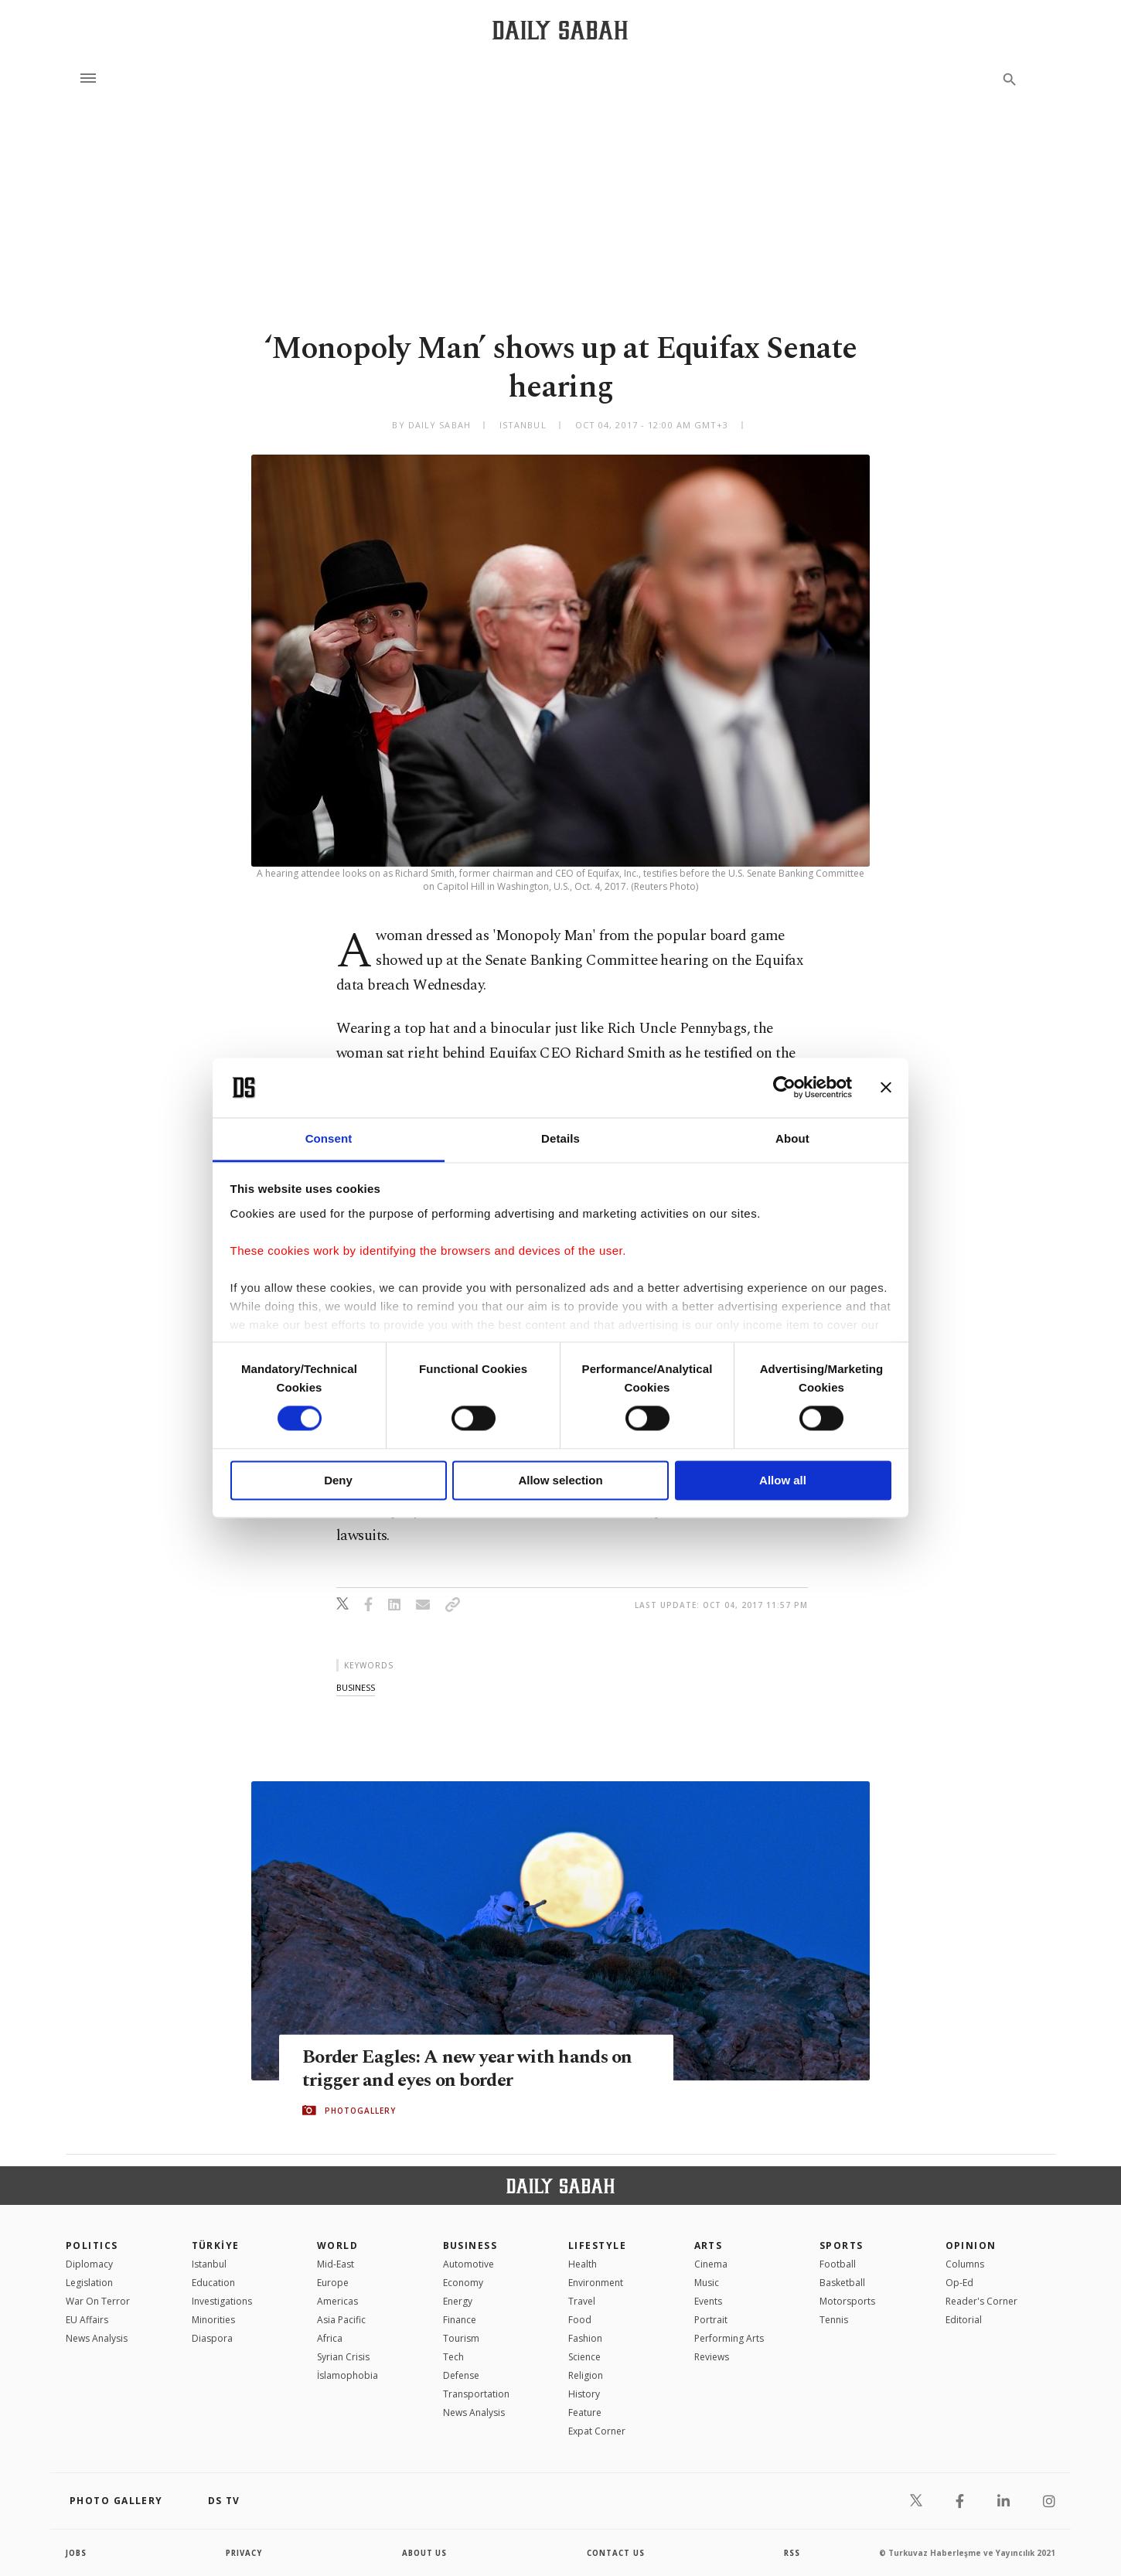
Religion (585, 2375)
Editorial (964, 2319)
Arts (708, 2245)
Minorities (213, 2319)
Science (584, 2356)
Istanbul (209, 2264)
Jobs (77, 2552)
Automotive (468, 2264)
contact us (616, 2552)
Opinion (971, 2245)
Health (582, 2264)
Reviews (711, 2356)
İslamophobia (347, 2375)
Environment (595, 2282)
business (355, 1687)
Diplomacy (89, 2264)
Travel (581, 2301)
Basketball (842, 2282)
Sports (841, 2245)
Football (837, 2264)
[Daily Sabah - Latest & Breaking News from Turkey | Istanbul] (560, 29)
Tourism (461, 2338)
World (337, 2245)
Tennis (833, 2319)
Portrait (710, 2319)
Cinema (710, 2264)
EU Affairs (87, 2319)
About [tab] (792, 1138)
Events (708, 2301)
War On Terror (98, 2301)
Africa (329, 2338)
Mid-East (335, 2264)
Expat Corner (596, 2431)
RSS (791, 2552)
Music (706, 2282)
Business (470, 2245)
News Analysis (97, 2338)
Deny (338, 1480)
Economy (463, 2282)
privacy (244, 2552)
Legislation (89, 2282)
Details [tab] (560, 1138)
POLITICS (92, 2245)
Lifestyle (597, 2245)
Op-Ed (959, 2282)
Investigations (222, 2301)
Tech (453, 2356)
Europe (333, 2282)
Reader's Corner (981, 2301)
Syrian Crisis (343, 2356)
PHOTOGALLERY (360, 2110)
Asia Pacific (341, 2319)
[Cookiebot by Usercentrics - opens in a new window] (784, 1087)
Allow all (782, 1480)
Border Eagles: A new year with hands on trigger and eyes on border (470, 2068)
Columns (965, 2264)
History (584, 2394)
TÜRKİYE (216, 2245)
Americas (337, 2301)
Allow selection (560, 1480)
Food (579, 2319)
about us (424, 2552)
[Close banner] (886, 1087)
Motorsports (847, 2301)
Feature (584, 2412)
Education (213, 2282)
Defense (461, 2375)
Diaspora (212, 2338)
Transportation (476, 2394)
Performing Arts (729, 2338)
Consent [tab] (329, 1138)
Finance (459, 2319)
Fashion (585, 2338)
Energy (457, 2301)
